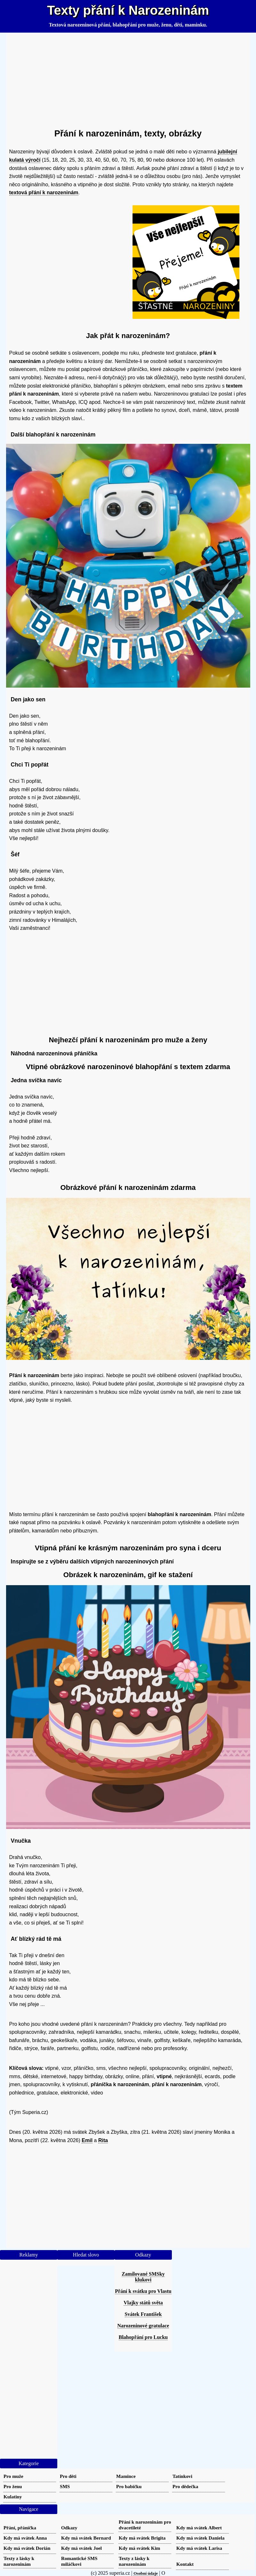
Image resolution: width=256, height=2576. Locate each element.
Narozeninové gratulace (143, 2325)
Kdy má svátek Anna (25, 2538)
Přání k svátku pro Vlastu (143, 2291)
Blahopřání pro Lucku (143, 2337)
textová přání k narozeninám (43, 192)
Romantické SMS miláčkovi (79, 2561)
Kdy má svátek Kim (139, 2548)
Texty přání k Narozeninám (128, 10)
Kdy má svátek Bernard (86, 2538)
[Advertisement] (128, 78)
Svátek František (143, 2314)
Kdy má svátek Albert (199, 2527)
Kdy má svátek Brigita (142, 2538)
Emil (87, 2140)
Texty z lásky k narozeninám (19, 2561)
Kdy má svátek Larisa (199, 2548)
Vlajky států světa (143, 2302)
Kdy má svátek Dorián (27, 2548)
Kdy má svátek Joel (81, 2548)
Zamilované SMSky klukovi (143, 2276)
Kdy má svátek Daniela (200, 2538)
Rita (103, 2140)
